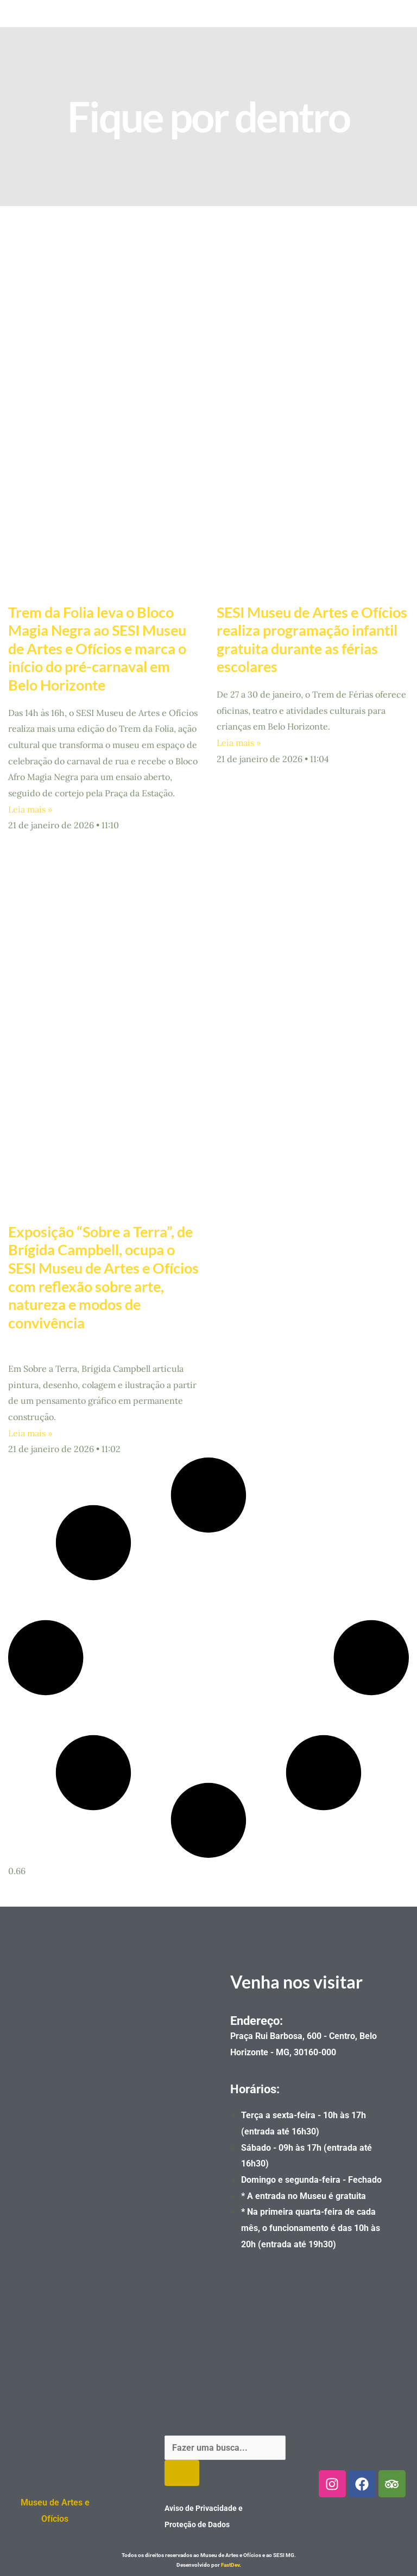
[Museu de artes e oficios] (104, 2119)
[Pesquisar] (182, 2473)
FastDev (230, 2565)
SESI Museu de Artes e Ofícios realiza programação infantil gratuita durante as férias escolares (312, 639)
